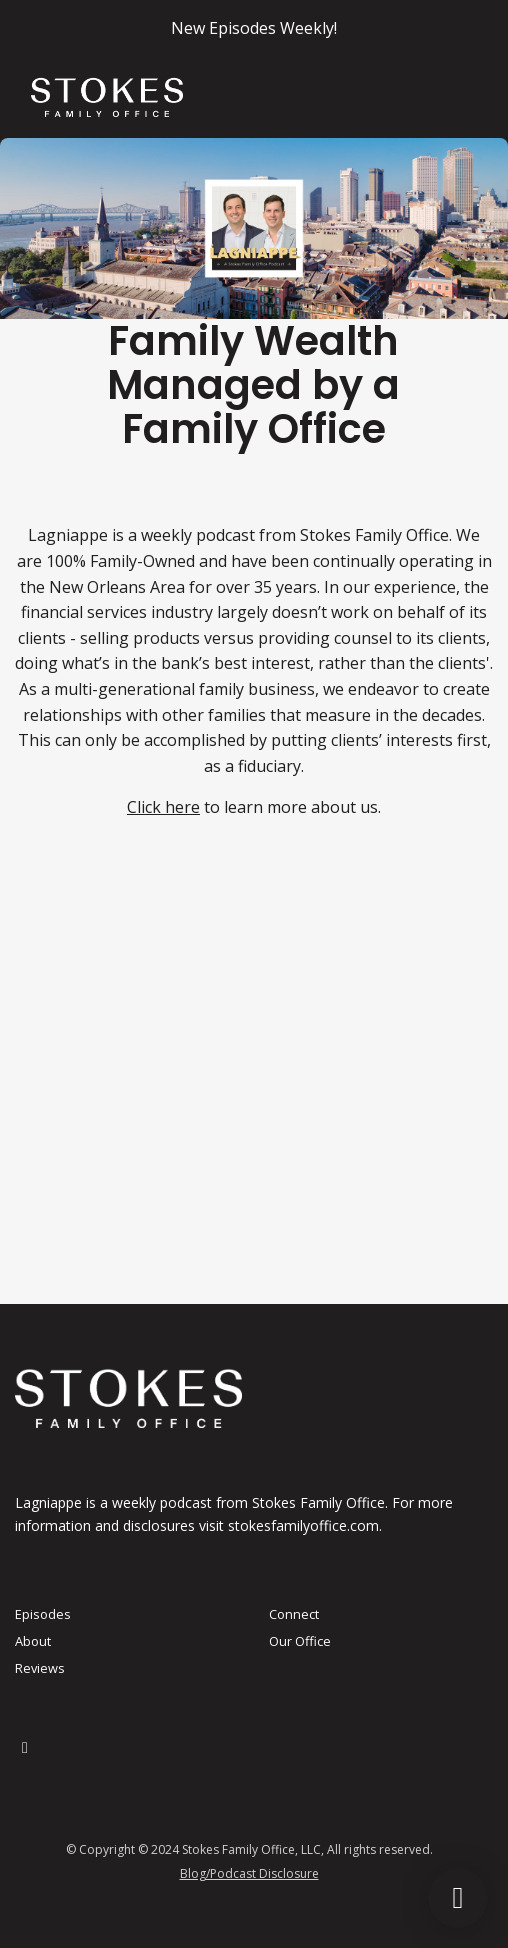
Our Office (300, 1641)
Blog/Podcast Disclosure (249, 1873)
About (33, 1641)
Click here (163, 807)
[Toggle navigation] (467, 97)
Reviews (40, 1668)
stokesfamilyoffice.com (303, 1525)
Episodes (43, 1614)
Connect (294, 1614)
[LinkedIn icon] (25, 1747)
